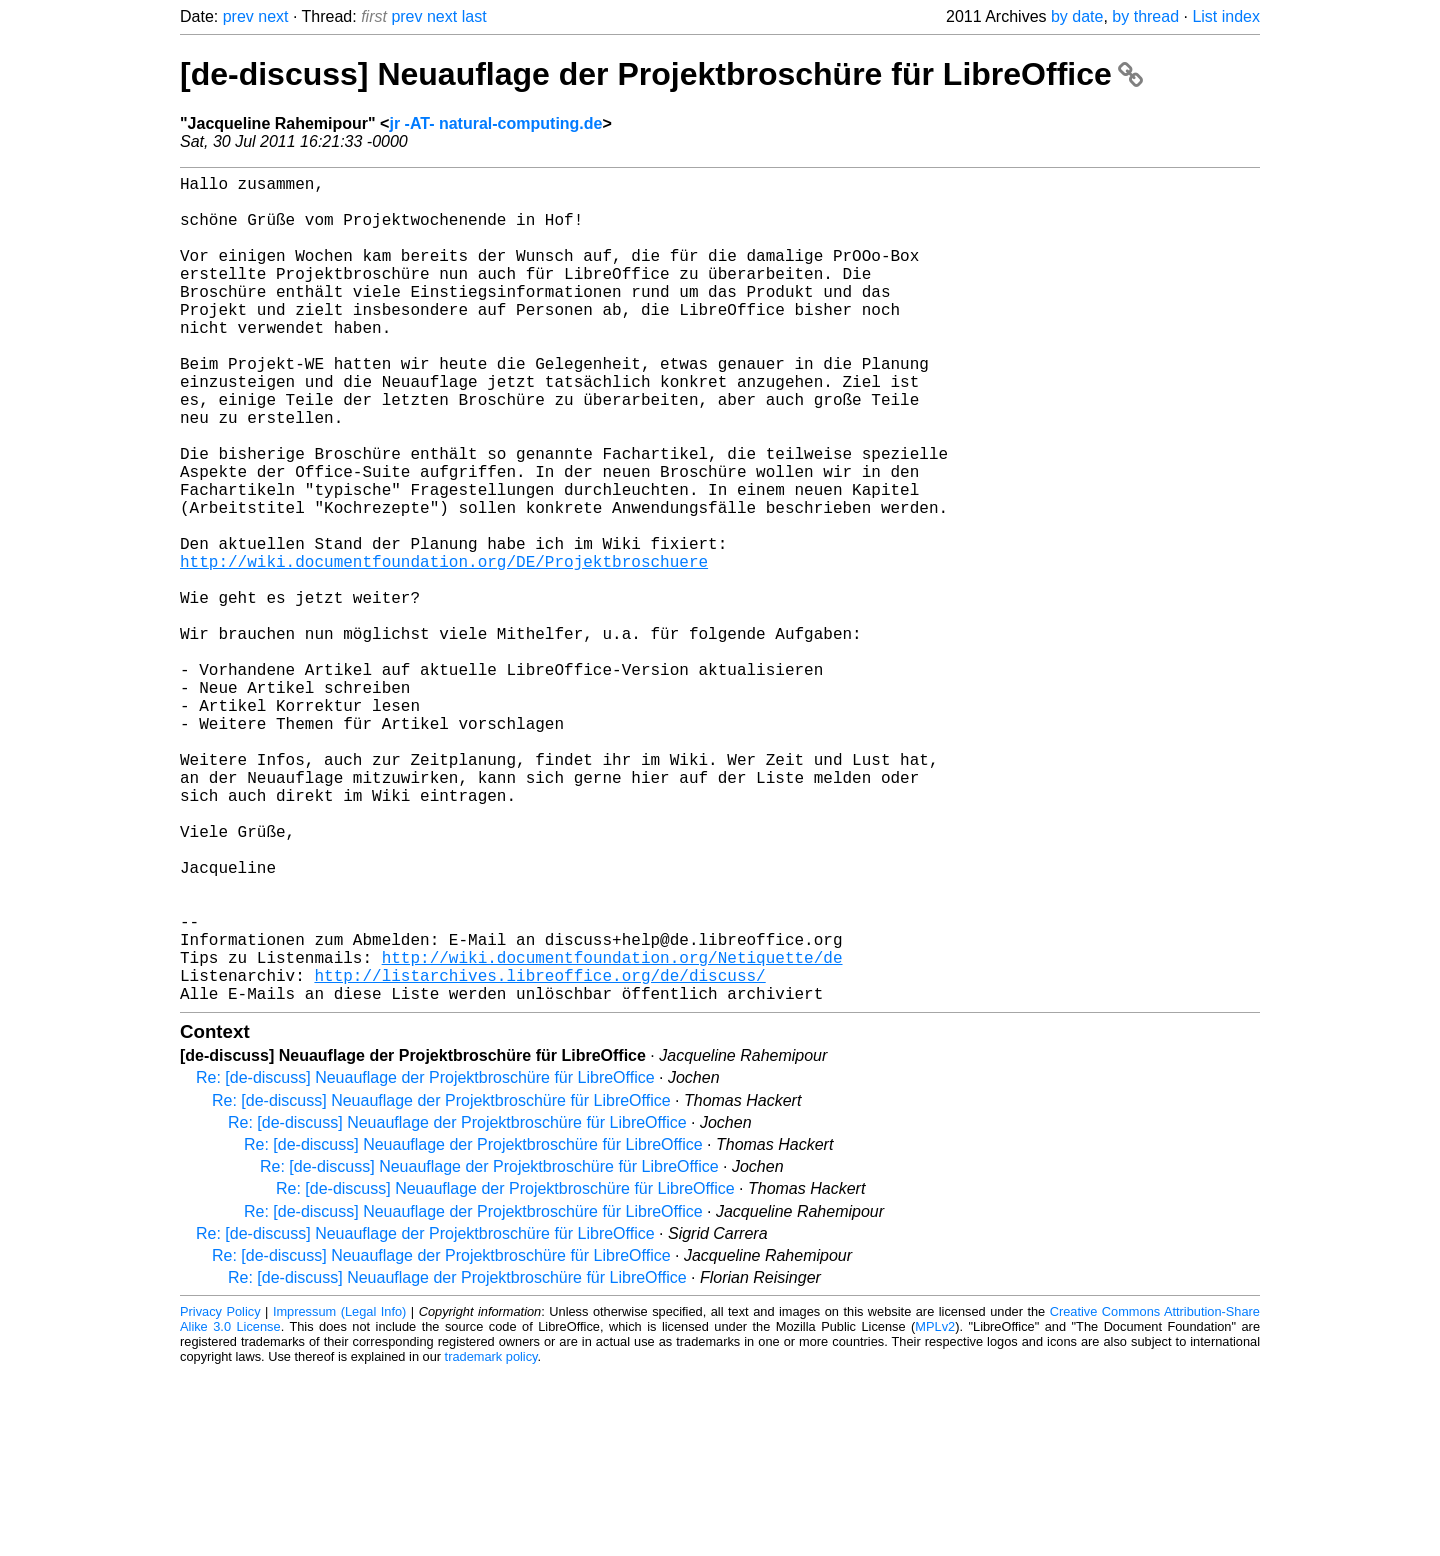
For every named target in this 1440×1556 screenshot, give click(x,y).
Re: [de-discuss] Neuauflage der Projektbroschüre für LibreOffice (425, 1261)
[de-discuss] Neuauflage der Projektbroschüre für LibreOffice (661, 74)
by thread (1145, 16)
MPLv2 (935, 1510)
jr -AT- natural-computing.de (495, 123)
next (273, 16)
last (474, 16)
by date (1077, 16)
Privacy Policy (220, 1495)
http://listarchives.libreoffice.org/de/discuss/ (539, 1155)
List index (1226, 16)
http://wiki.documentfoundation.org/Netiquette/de (612, 1133)
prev (238, 16)
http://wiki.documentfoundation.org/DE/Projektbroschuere (444, 649)
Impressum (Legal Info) (339, 1495)
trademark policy (491, 1540)
